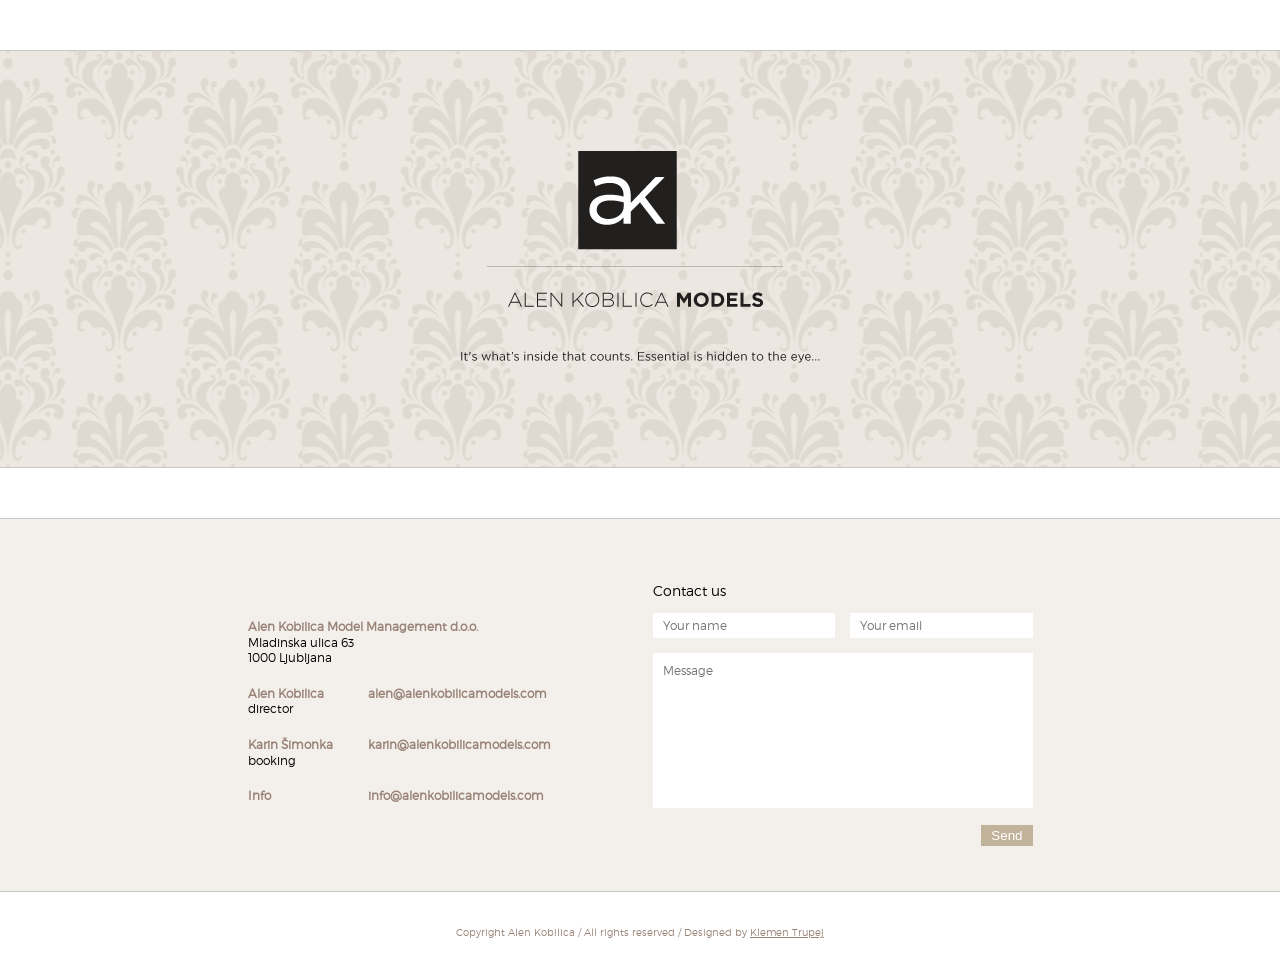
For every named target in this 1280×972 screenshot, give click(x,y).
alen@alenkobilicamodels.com (457, 693)
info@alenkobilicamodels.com (456, 795)
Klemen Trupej (787, 932)
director (286, 701)
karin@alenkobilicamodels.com (459, 744)
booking (290, 752)
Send (1006, 835)
